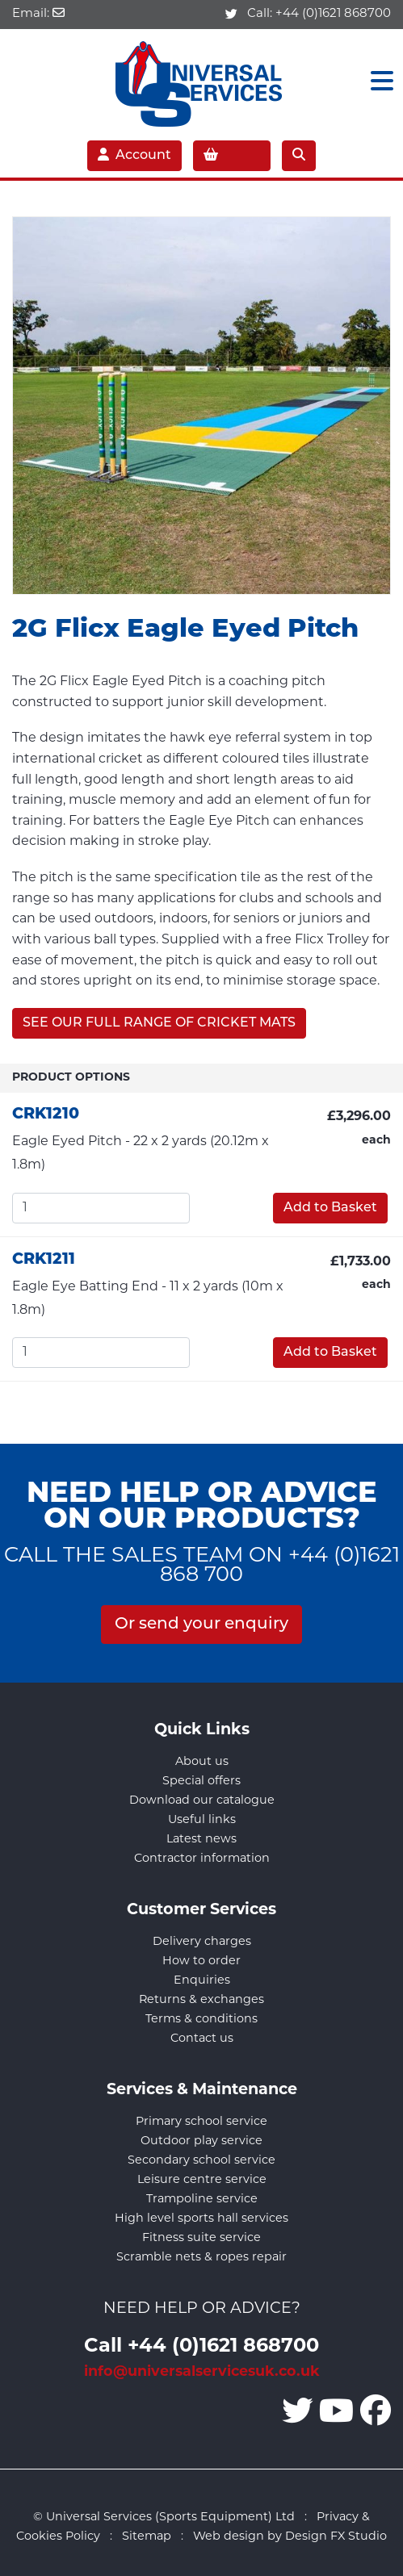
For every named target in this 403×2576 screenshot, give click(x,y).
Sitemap (146, 2537)
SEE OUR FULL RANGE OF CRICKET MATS (159, 1023)
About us (202, 1762)
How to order (201, 1961)
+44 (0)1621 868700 (333, 14)
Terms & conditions (201, 2020)
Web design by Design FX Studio (290, 2537)
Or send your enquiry (201, 1624)
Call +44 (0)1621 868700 (201, 2346)
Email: (38, 14)
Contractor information (202, 1859)
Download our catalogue (202, 1801)
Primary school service (201, 2122)
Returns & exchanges (201, 2000)
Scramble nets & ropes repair (201, 2258)
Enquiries (202, 1981)
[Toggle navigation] (377, 82)
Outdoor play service (201, 2141)
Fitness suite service (201, 2238)
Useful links (202, 1820)
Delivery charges (202, 1942)
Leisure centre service (202, 2180)
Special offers (201, 1781)
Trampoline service (202, 2199)
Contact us (201, 2039)
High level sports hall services (201, 2219)
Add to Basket (330, 1208)
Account (134, 155)
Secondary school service (201, 2161)
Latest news (201, 1840)
